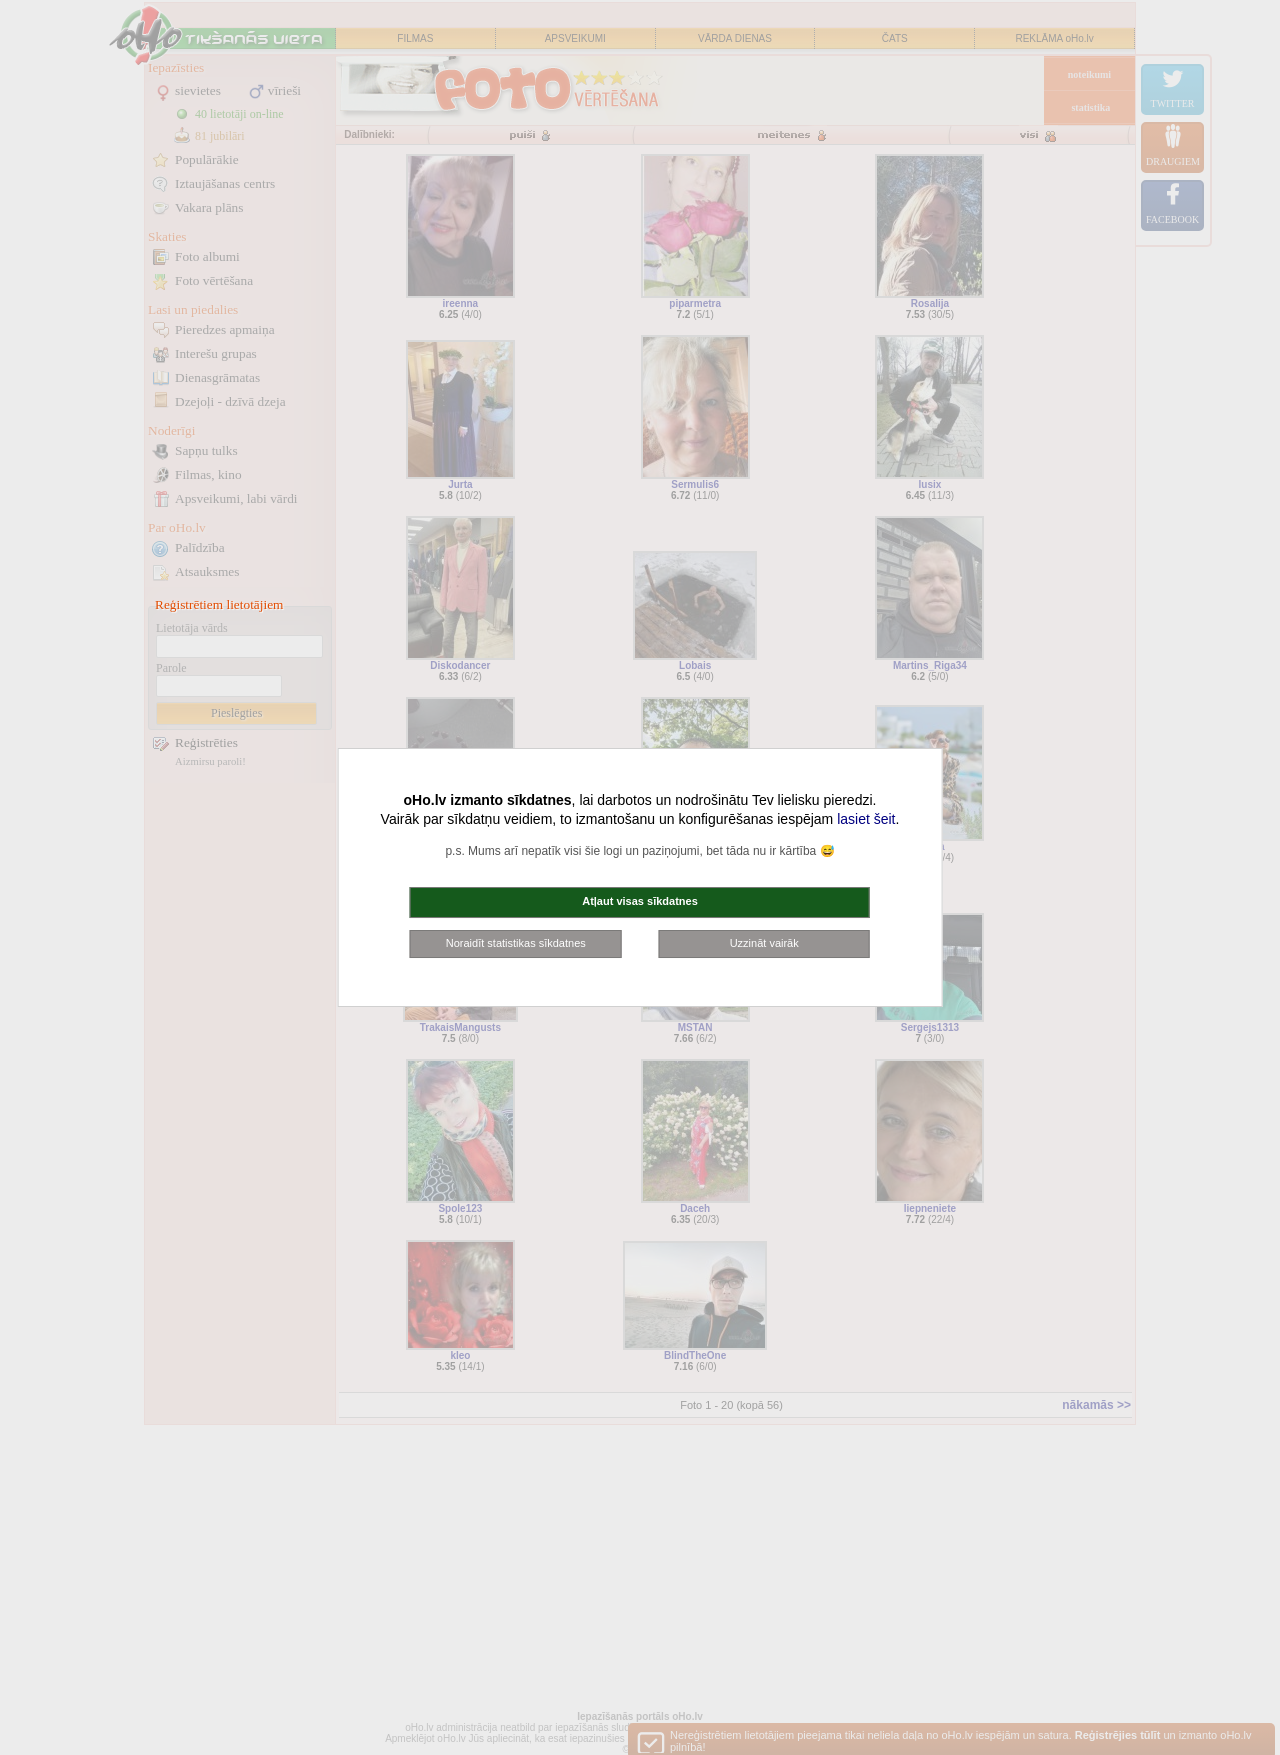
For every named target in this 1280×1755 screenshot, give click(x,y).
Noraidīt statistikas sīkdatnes (516, 943)
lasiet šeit (866, 819)
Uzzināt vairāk (764, 943)
